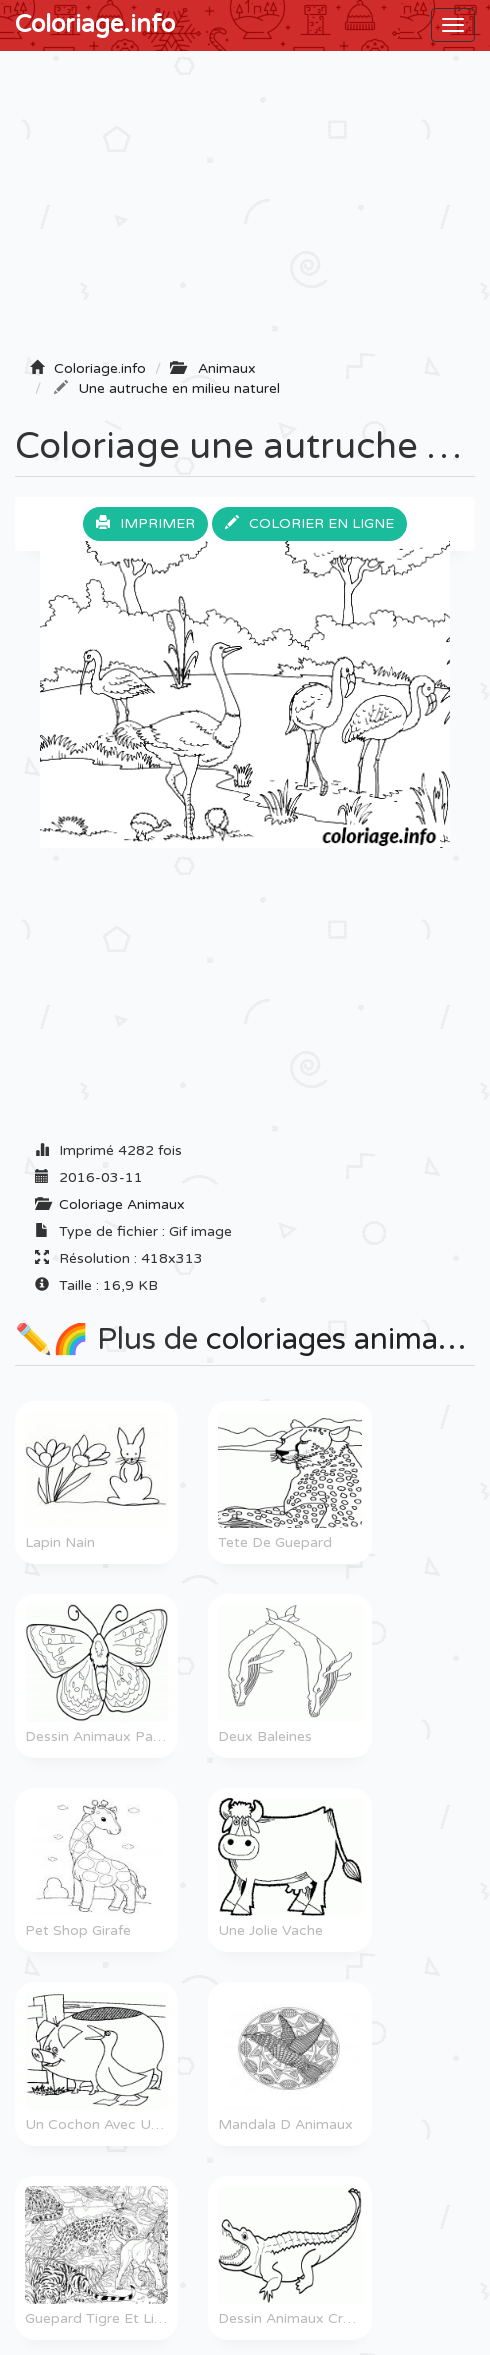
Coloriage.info (95, 24)
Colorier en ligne (309, 523)
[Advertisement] (245, 211)
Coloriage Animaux (122, 1204)
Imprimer (145, 523)
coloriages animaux (339, 1339)
